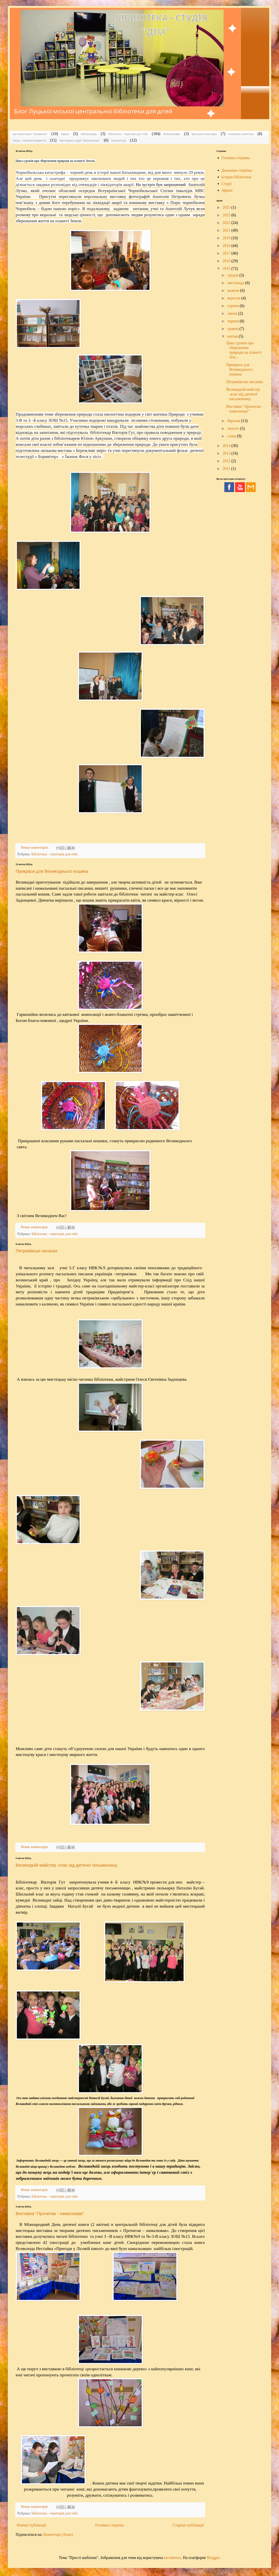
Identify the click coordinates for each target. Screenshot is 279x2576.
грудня (233, 275)
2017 (227, 253)
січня (232, 436)
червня (233, 321)
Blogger (213, 2557)
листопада (236, 283)
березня (234, 421)
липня (232, 313)
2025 (227, 207)
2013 (227, 453)
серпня (233, 306)
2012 (227, 461)
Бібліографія (89, 134)
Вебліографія (171, 134)
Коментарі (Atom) (58, 2534)
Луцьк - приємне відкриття (29, 140)
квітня (233, 336)
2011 (227, 468)
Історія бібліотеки (236, 177)
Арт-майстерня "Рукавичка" (30, 134)
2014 (227, 445)
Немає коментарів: (35, 847)
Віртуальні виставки (204, 134)
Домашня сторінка (236, 170)
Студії (226, 183)
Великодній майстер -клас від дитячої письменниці (66, 1865)
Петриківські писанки (36, 1250)
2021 (227, 230)
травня (233, 328)
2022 (227, 222)
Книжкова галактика (241, 134)
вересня (234, 298)
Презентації (118, 140)
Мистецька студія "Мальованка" (79, 140)
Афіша (65, 134)
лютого (233, 428)
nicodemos (172, 2557)
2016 (227, 261)
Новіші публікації (31, 2525)
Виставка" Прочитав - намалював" (50, 2213)
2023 (227, 215)
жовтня (233, 290)
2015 (227, 268)
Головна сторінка (109, 2525)
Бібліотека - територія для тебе (128, 134)
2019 (227, 238)
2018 (227, 245)
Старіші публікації (188, 2525)
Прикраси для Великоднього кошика (52, 871)
